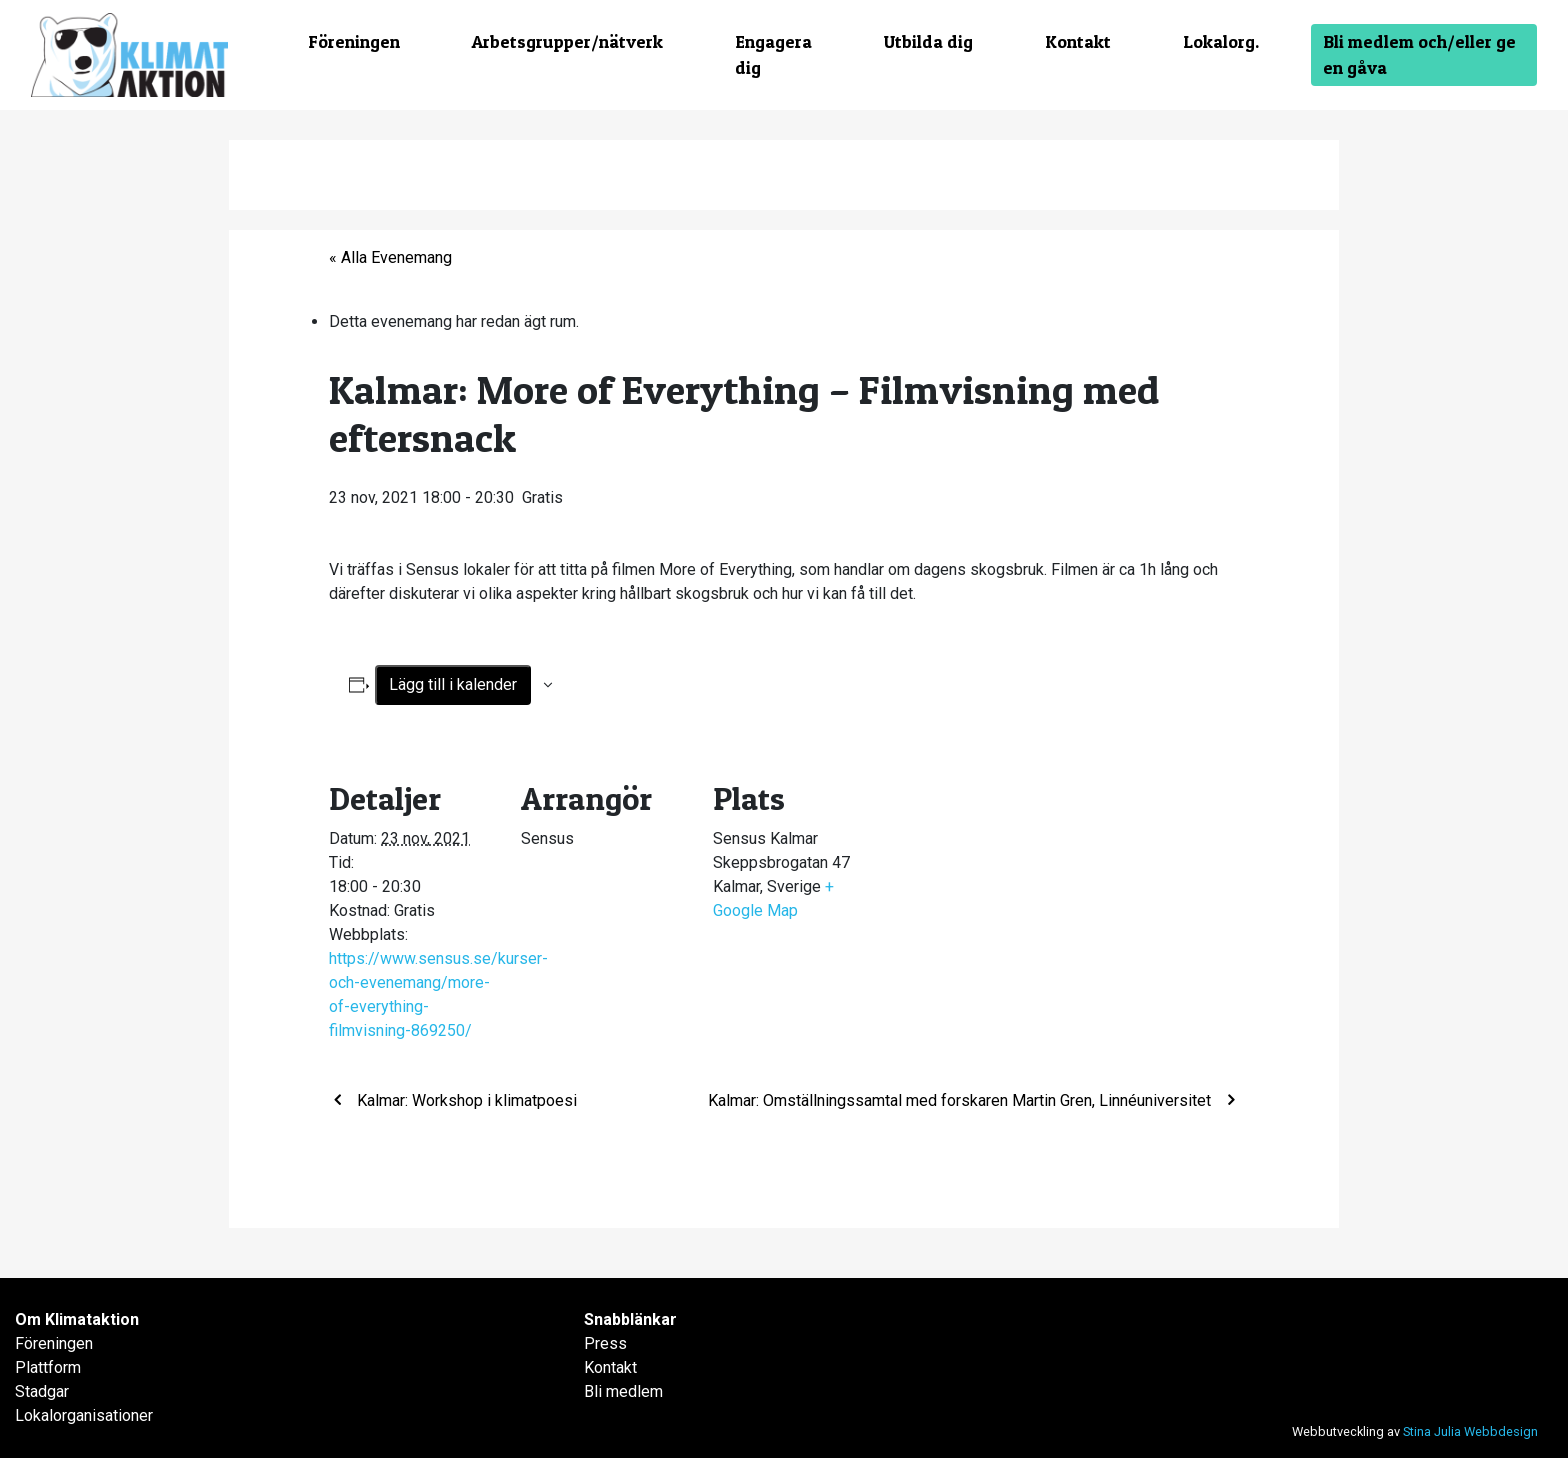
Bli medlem (623, 1391)
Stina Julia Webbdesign (1470, 1431)
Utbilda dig (928, 41)
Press (605, 1343)
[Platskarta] (1010, 885)
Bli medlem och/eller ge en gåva (1419, 54)
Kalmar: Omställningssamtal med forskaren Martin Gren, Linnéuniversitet (961, 1100)
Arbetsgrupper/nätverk (567, 41)
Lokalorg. (1221, 41)
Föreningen (354, 41)
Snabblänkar (630, 1319)
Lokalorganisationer (84, 1415)
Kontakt (1078, 41)
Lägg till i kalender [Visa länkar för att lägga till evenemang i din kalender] (453, 684)
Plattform (48, 1367)
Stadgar (42, 1391)
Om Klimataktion (77, 1319)
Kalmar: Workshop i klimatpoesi (465, 1100)
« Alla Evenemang (390, 257)
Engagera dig (773, 54)
